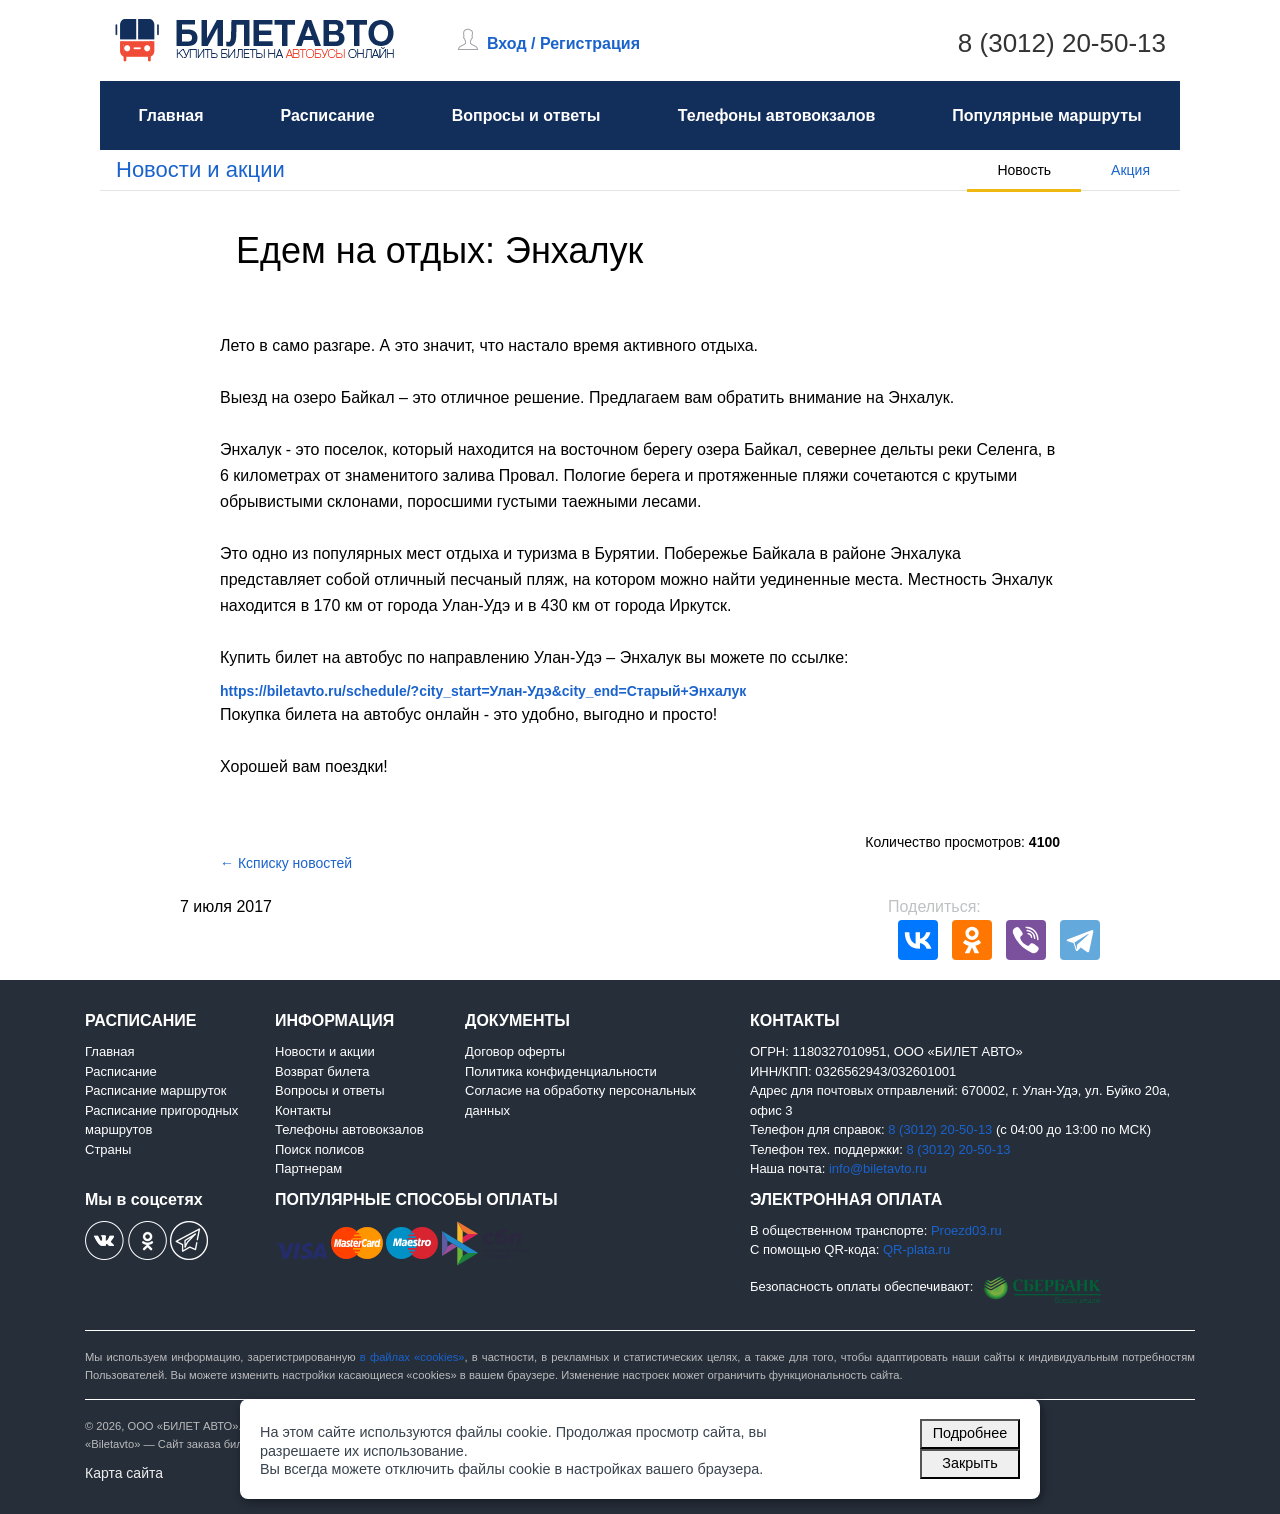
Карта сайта (124, 1473)
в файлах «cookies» (412, 1357)
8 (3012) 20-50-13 (1062, 43)
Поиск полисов (319, 1149)
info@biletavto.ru (878, 1168)
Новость (1024, 170)
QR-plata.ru (916, 1249)
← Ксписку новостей (286, 863)
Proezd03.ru (966, 1230)
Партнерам (308, 1168)
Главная (170, 115)
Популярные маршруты (1046, 115)
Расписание (327, 115)
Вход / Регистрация (563, 43)
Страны (108, 1149)
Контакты (303, 1110)
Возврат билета (322, 1071)
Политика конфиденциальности (561, 1071)
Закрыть (969, 1463)
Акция (1130, 170)
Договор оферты (515, 1051)
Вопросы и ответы (526, 115)
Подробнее (970, 1433)
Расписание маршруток (155, 1090)
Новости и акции (200, 169)
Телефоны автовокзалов (777, 115)
